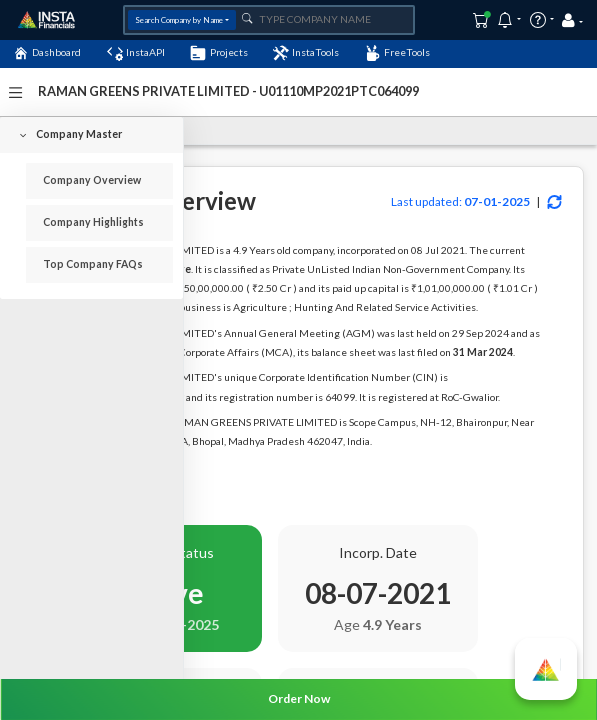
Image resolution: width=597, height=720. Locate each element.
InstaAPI (136, 53)
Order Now (299, 698)
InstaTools (306, 53)
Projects (218, 53)
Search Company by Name (179, 20)
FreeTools (397, 53)
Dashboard (47, 53)
